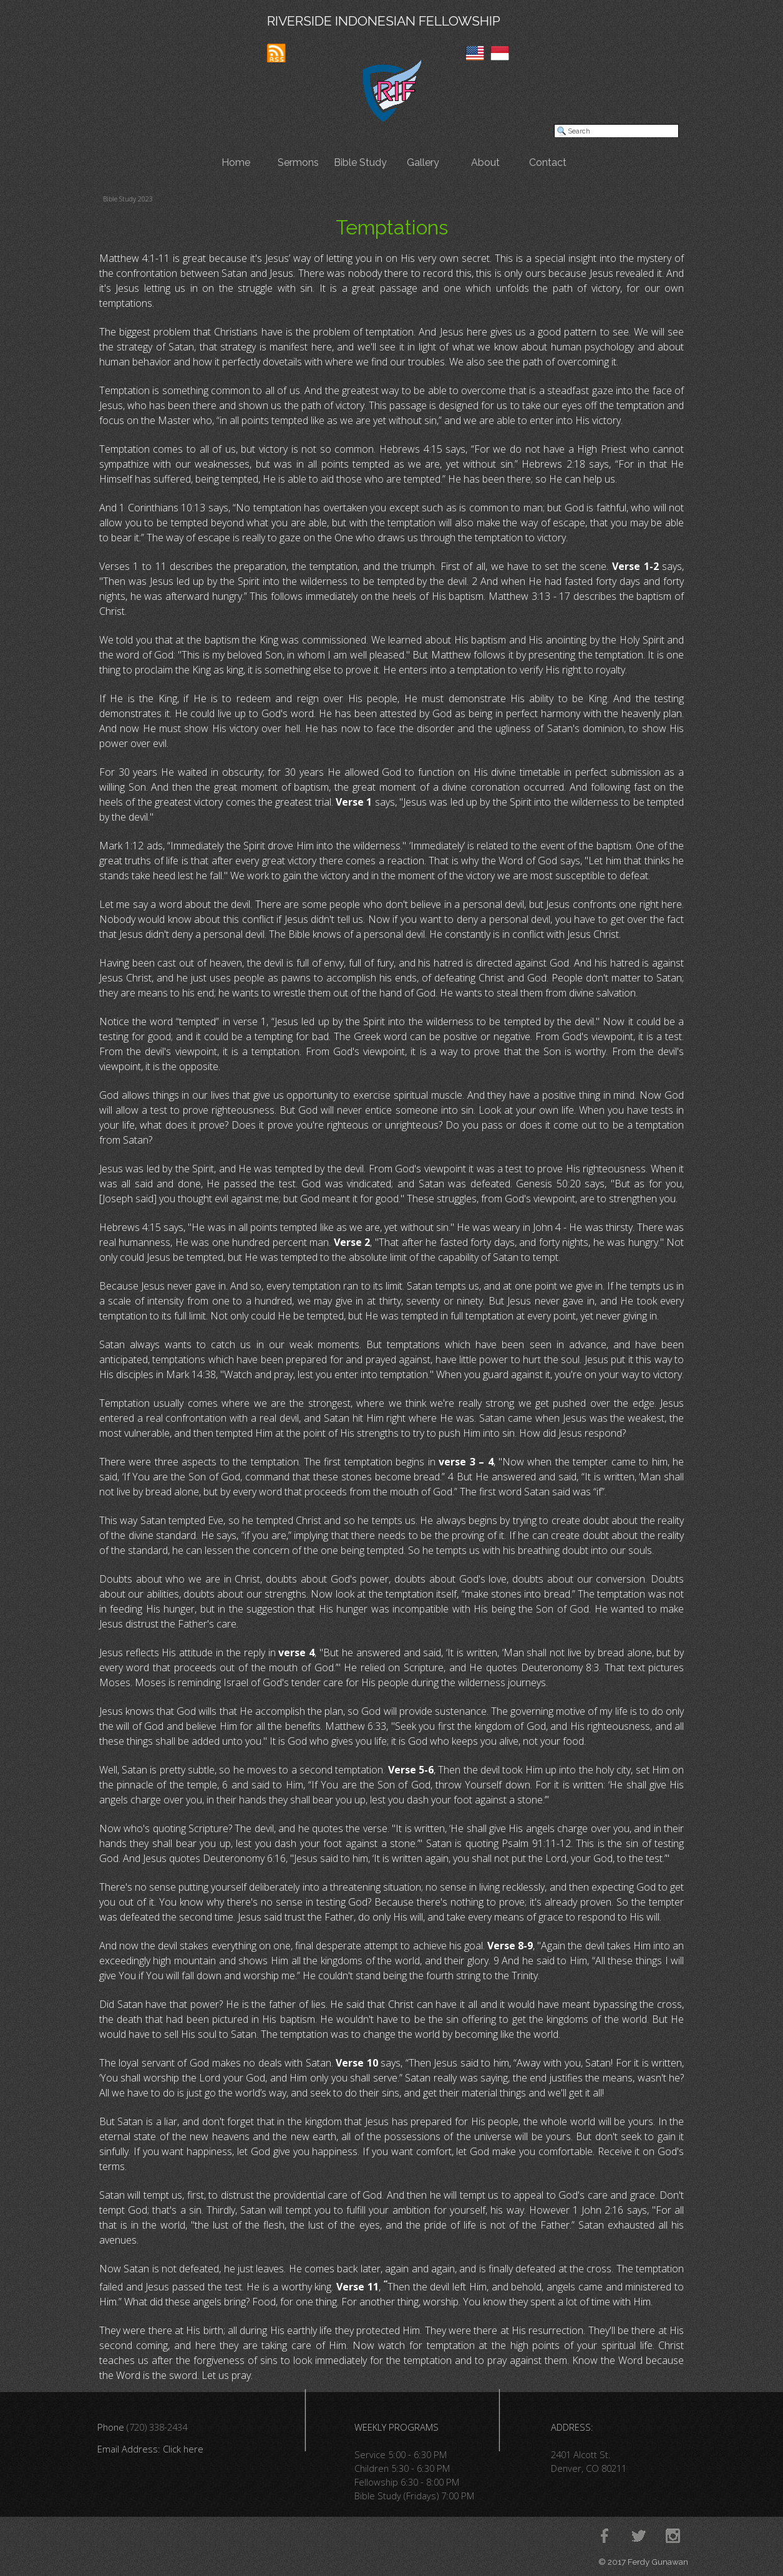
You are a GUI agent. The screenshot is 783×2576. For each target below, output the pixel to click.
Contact (548, 162)
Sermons (298, 162)
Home (235, 162)
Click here (183, 2449)
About (485, 162)
